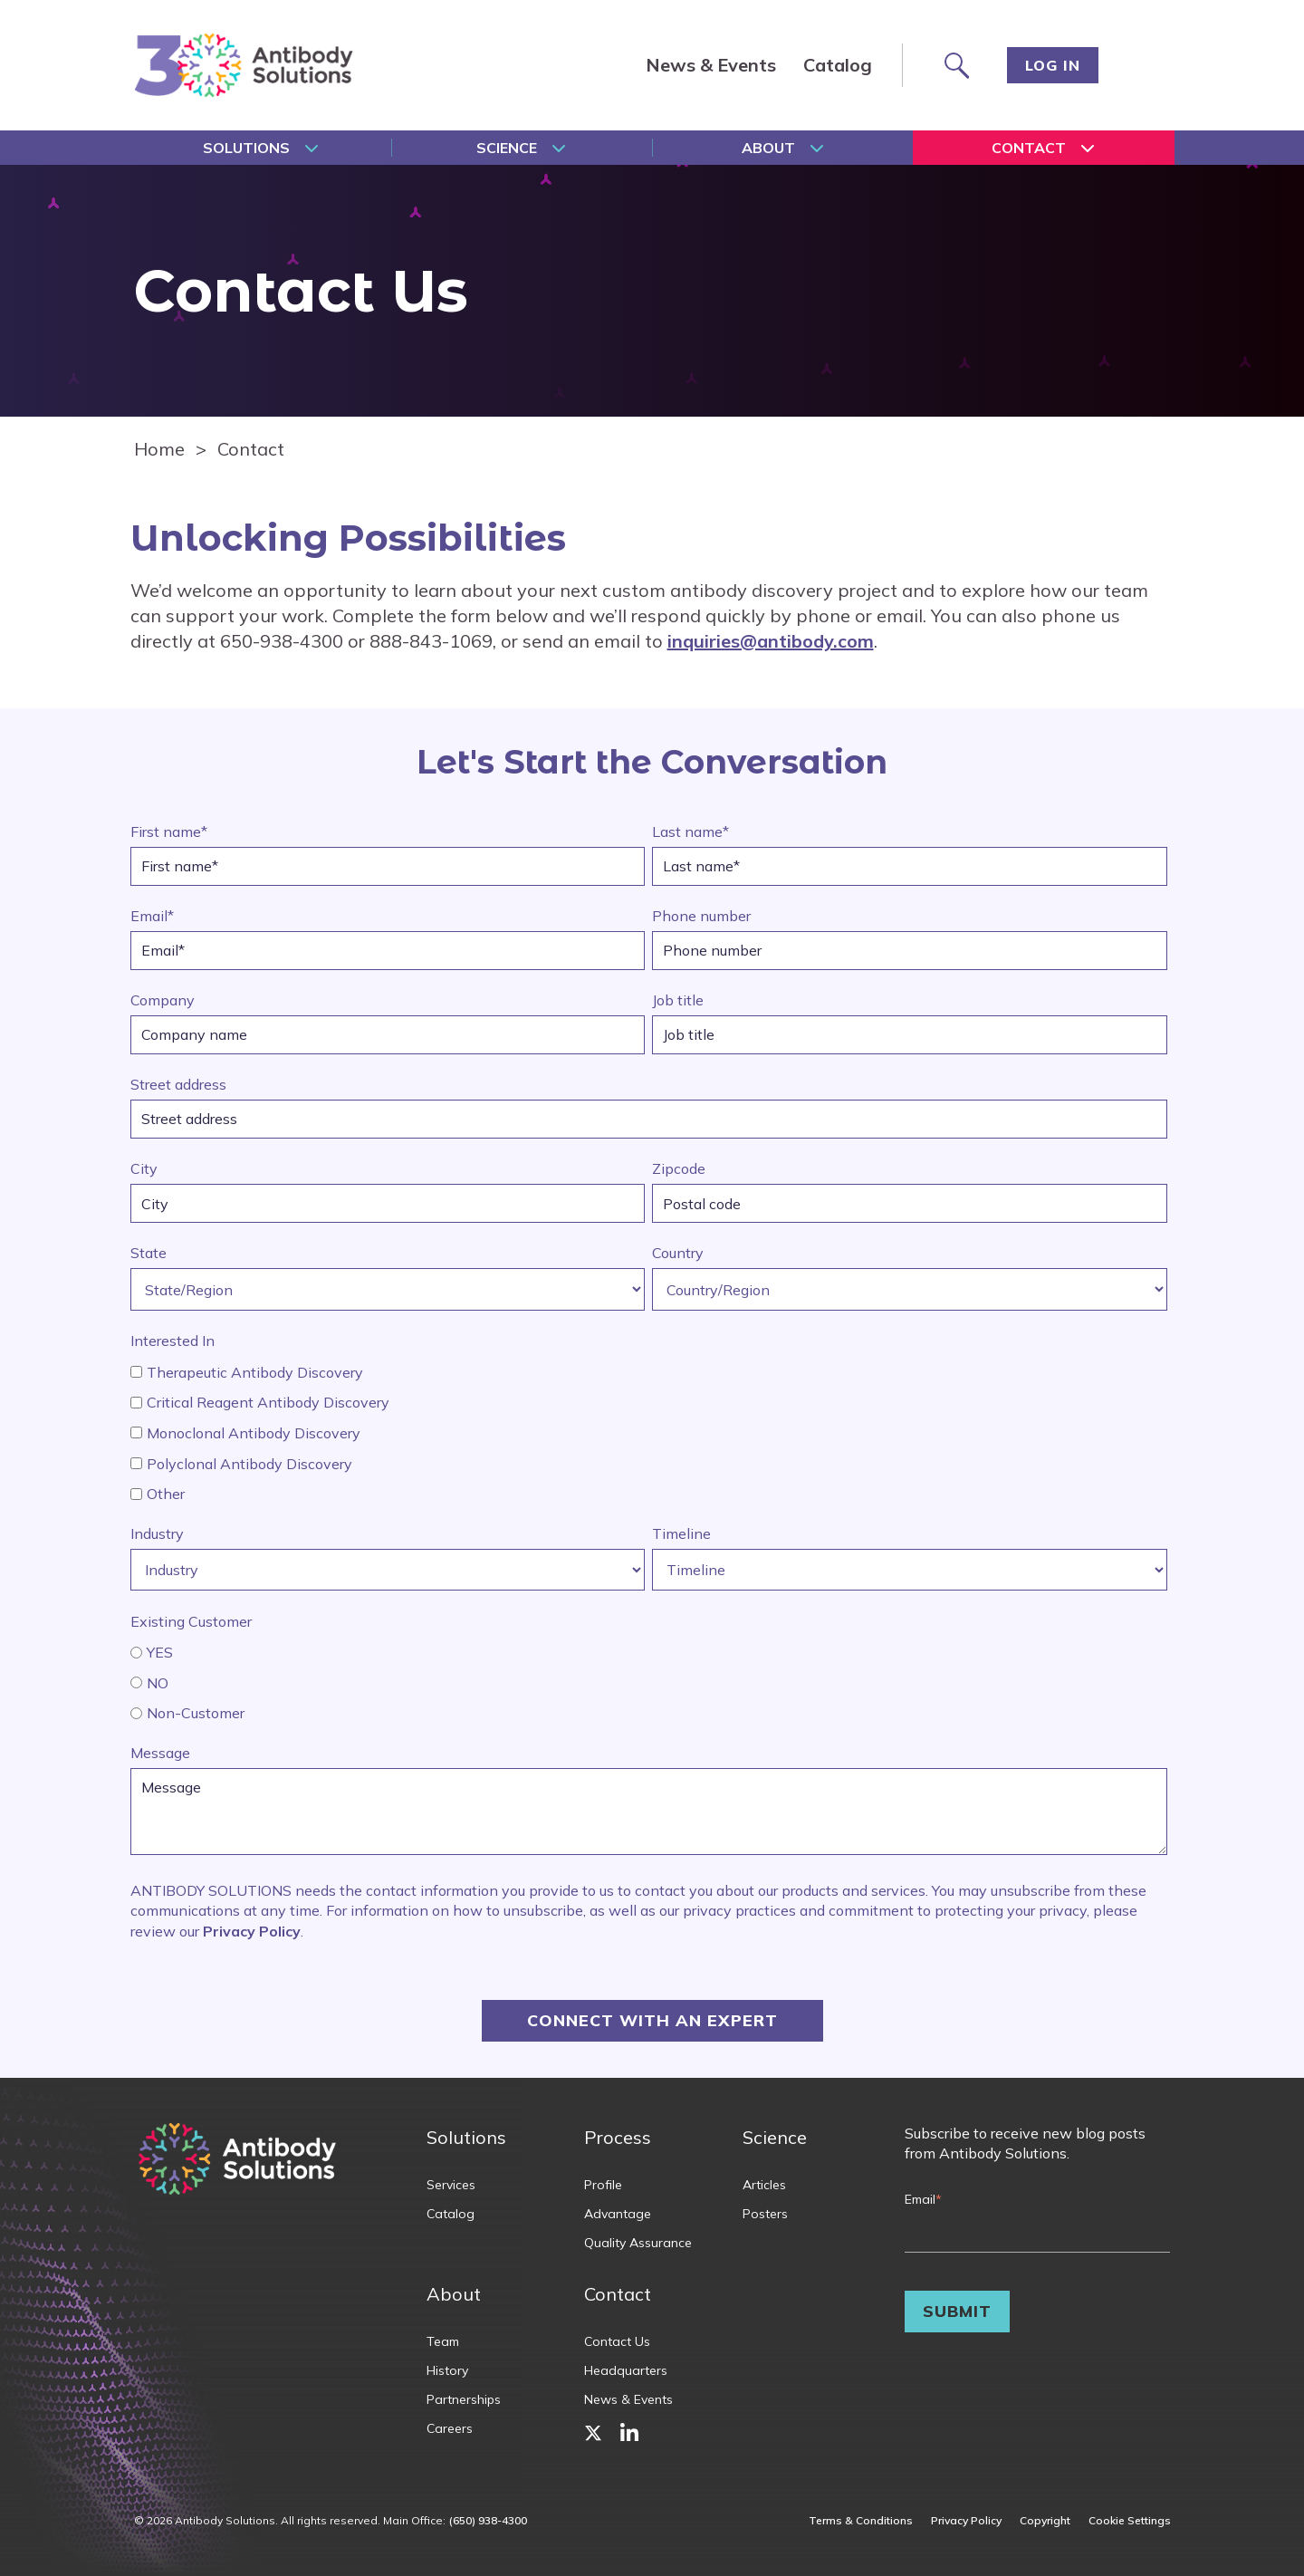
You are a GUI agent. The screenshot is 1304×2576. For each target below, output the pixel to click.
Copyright (1045, 2520)
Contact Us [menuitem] (617, 2341)
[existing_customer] (136, 1652)
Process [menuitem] (617, 2137)
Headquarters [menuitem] (625, 2370)
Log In (1052, 65)
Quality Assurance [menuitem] (638, 2243)
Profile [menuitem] (603, 2185)
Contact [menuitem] (1029, 148)
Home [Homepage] (159, 448)
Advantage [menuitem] (617, 2214)
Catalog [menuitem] (837, 64)
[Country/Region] (909, 1289)
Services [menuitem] (451, 2185)
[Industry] (388, 1570)
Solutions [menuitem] (246, 148)
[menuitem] (593, 2432)
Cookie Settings (1129, 2520)
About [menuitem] (768, 148)
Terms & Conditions (861, 2520)
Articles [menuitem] (764, 2185)
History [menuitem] (447, 2370)
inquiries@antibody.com (770, 641)
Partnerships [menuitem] (464, 2399)
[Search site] (955, 65)
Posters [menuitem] (765, 2214)
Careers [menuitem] (450, 2428)
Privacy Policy (252, 1931)
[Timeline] (909, 1570)
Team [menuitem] (443, 2341)
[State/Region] (388, 1289)
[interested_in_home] (136, 1372)
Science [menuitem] (506, 148)
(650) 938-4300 (488, 2520)
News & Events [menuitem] (711, 64)
